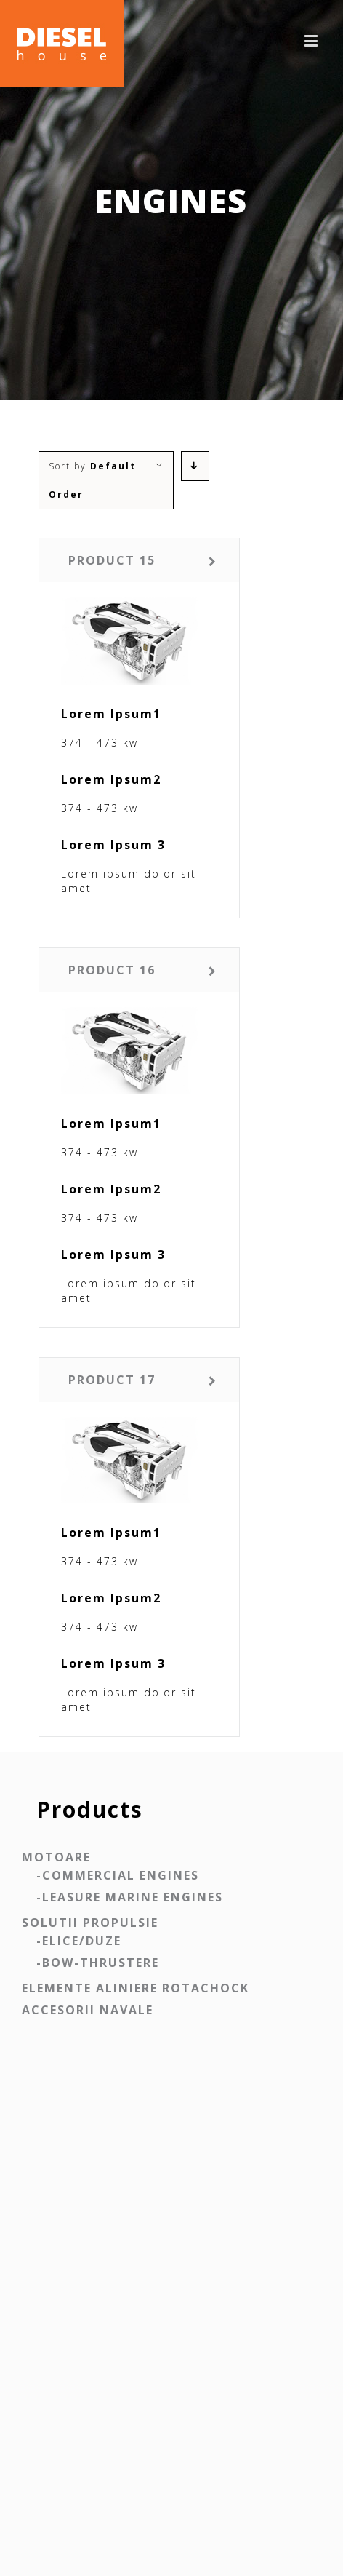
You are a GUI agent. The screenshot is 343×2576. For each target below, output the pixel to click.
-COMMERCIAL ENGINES (117, 1875)
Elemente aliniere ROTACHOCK (135, 1988)
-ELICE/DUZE (78, 1941)
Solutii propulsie (90, 1923)
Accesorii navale (87, 2010)
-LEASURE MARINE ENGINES (129, 1897)
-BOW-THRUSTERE (97, 1963)
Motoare (56, 1857)
